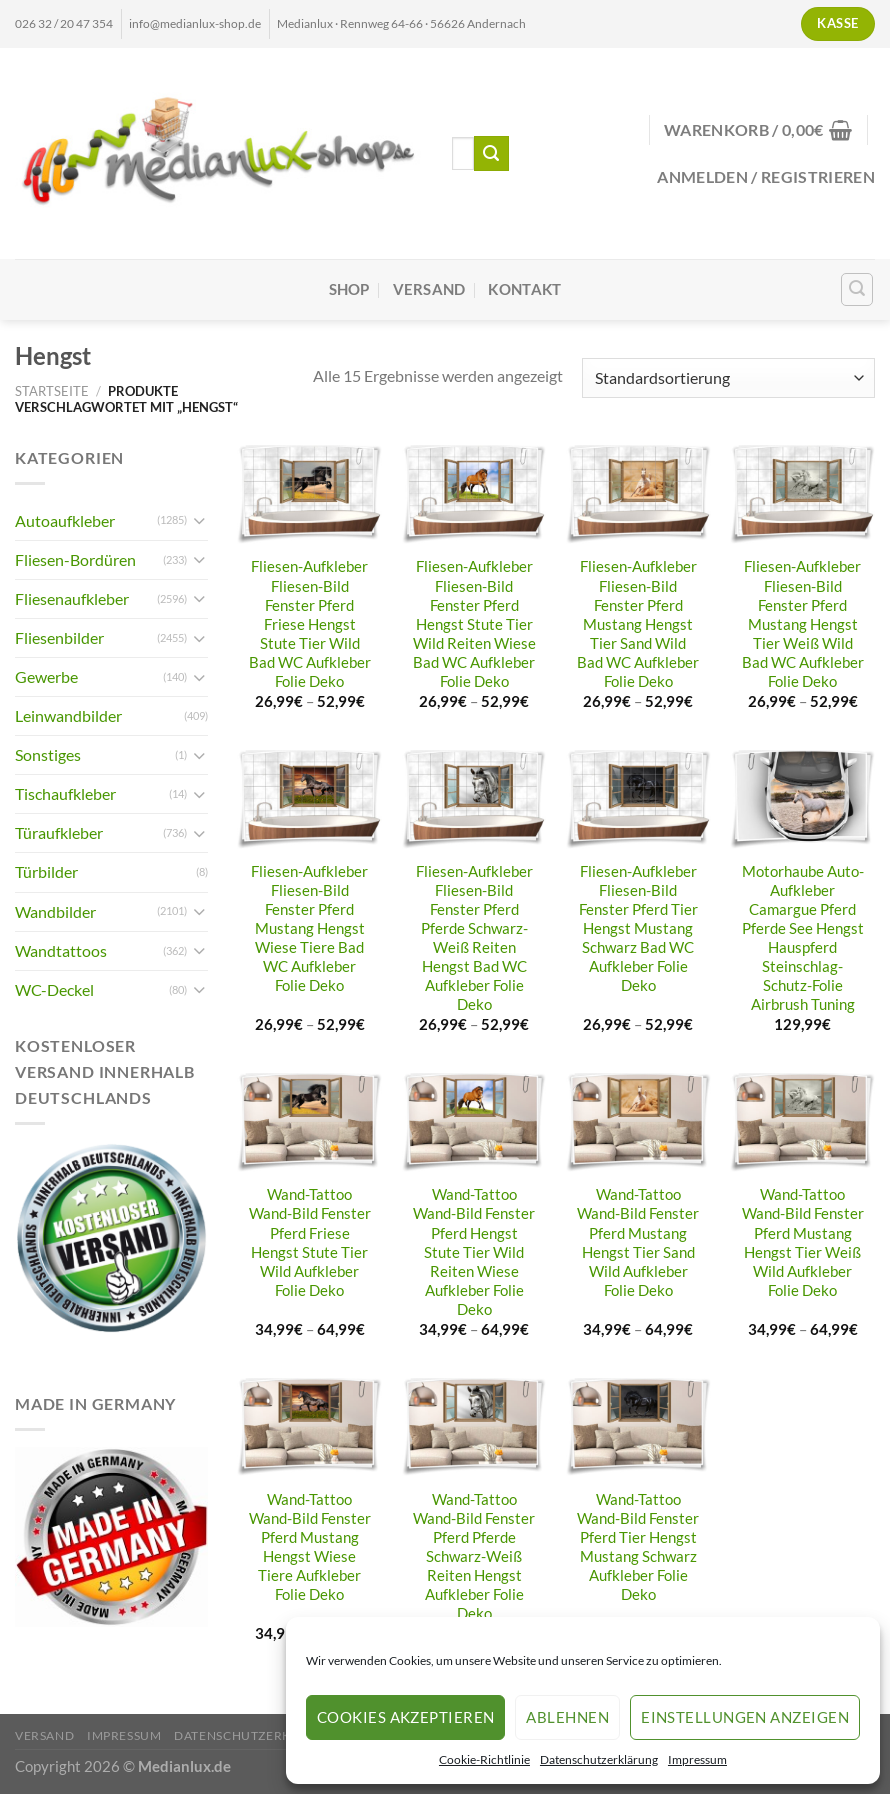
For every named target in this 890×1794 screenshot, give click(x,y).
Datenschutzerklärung (599, 1759)
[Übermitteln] (491, 153)
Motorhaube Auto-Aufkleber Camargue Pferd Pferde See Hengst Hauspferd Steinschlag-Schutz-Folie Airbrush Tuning (803, 938)
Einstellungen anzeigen (745, 1717)
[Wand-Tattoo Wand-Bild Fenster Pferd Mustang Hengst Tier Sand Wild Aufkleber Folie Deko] (638, 1122)
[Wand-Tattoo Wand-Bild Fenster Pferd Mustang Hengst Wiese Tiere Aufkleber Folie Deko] (309, 1427)
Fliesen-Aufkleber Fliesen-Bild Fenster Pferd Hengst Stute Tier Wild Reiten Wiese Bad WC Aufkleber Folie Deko (474, 624)
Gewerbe (46, 676)
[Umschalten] (200, 520)
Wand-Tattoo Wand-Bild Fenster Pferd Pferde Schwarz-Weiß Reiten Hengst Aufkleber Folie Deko (474, 1557)
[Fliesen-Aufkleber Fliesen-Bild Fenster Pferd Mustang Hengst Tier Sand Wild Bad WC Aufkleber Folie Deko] (638, 494)
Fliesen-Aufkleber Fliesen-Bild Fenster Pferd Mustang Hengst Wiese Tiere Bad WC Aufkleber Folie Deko (309, 929)
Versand (429, 289)
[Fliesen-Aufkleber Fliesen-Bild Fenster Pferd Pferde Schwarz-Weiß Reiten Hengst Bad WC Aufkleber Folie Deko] (474, 799)
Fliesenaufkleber (72, 598)
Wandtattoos (61, 950)
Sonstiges (48, 754)
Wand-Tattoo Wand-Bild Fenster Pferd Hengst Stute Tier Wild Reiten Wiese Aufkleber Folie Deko (474, 1252)
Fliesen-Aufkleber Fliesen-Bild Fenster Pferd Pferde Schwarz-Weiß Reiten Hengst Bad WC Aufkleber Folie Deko (474, 938)
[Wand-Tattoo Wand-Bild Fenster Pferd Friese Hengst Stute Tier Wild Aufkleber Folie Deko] (309, 1122)
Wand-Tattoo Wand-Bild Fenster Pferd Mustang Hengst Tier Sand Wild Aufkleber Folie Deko (638, 1242)
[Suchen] (857, 289)
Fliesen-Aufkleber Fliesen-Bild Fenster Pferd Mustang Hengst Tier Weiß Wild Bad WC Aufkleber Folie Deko (803, 624)
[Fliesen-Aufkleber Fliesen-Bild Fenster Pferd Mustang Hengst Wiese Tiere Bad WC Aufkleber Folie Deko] (309, 799)
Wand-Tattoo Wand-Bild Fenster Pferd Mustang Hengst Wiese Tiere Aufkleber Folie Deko (310, 1547)
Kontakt (524, 289)
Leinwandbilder (68, 715)
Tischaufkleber (65, 793)
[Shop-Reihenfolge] (728, 378)
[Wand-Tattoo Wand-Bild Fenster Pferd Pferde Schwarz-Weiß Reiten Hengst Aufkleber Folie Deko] (474, 1427)
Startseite (52, 391)
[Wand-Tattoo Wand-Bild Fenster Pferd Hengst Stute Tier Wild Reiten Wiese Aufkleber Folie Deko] (474, 1122)
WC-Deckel (54, 989)
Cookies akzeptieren (406, 1717)
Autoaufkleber (65, 520)
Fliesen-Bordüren (75, 559)
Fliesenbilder (59, 637)
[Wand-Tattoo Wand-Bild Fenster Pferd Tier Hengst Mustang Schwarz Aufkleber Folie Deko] (638, 1427)
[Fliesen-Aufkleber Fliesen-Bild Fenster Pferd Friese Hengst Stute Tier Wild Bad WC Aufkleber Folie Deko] (309, 494)
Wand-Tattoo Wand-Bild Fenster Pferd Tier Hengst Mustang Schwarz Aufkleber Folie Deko (638, 1547)
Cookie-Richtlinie (484, 1759)
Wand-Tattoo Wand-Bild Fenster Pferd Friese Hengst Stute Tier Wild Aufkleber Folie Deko (310, 1242)
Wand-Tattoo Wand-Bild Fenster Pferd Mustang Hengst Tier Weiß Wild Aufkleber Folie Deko (803, 1242)
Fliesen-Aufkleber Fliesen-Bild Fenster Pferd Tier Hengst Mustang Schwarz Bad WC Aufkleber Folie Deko (638, 929)
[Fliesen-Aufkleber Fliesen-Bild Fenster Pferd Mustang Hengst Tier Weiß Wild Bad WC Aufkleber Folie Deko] (802, 494)
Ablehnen (567, 1717)
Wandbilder (55, 911)
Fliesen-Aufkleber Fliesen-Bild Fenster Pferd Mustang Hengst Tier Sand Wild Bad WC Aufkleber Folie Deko (638, 624)
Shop (349, 289)
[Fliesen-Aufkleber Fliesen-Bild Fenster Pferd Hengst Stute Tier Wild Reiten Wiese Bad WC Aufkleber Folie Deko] (474, 494)
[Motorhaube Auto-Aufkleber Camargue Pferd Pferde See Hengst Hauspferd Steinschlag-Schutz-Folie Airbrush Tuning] (802, 799)
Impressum (697, 1759)
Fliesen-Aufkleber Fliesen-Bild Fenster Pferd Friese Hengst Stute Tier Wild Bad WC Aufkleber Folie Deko (310, 624)
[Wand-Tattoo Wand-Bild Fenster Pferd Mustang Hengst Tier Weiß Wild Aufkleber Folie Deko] (802, 1122)
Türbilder (46, 871)
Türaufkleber (59, 832)
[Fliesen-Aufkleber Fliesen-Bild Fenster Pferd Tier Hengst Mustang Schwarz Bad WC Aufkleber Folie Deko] (638, 799)
